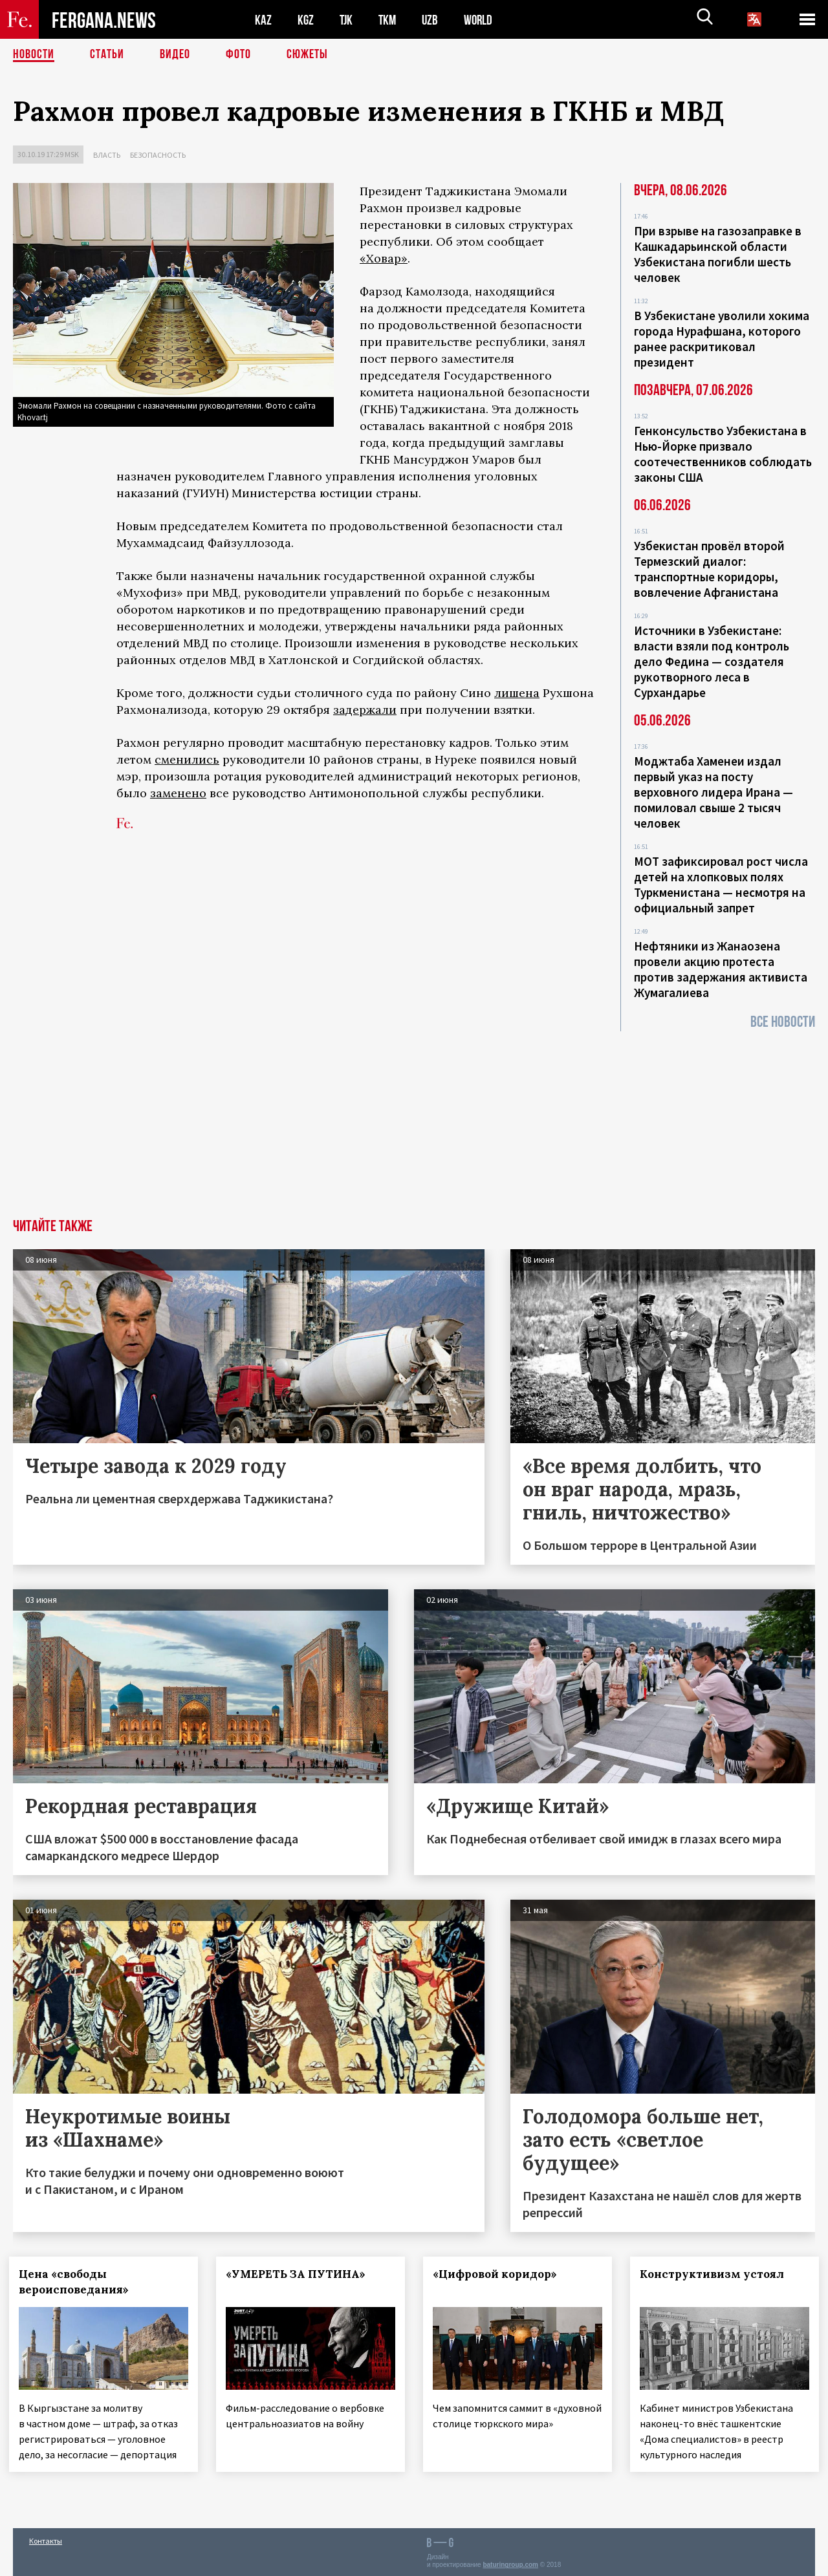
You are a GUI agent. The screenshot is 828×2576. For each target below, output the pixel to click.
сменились (187, 759)
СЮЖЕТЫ (307, 54)
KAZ (263, 20)
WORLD (482, 20)
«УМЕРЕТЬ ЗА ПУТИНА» (299, 2274)
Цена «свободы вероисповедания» (78, 2282)
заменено (178, 793)
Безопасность (158, 155)
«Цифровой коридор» (499, 2274)
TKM (389, 20)
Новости (33, 54)
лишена (516, 692)
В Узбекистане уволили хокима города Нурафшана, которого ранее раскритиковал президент (721, 339)
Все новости (782, 1022)
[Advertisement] (414, 1121)
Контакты (45, 2538)
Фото (238, 54)
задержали (365, 709)
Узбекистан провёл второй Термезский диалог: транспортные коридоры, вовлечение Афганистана (709, 569)
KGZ (306, 20)
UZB (433, 20)
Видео (175, 54)
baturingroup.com (510, 2562)
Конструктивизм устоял (716, 2274)
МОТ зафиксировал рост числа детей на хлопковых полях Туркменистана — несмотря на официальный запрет (721, 884)
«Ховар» (384, 258)
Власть (106, 155)
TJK (347, 20)
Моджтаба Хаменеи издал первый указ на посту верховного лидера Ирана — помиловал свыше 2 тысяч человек (713, 792)
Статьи (107, 54)
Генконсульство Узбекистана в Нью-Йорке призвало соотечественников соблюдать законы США (723, 454)
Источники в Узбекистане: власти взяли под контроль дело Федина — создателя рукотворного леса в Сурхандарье (711, 661)
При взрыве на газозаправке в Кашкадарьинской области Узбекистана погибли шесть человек (717, 254)
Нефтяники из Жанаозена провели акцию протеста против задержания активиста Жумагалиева (720, 969)
